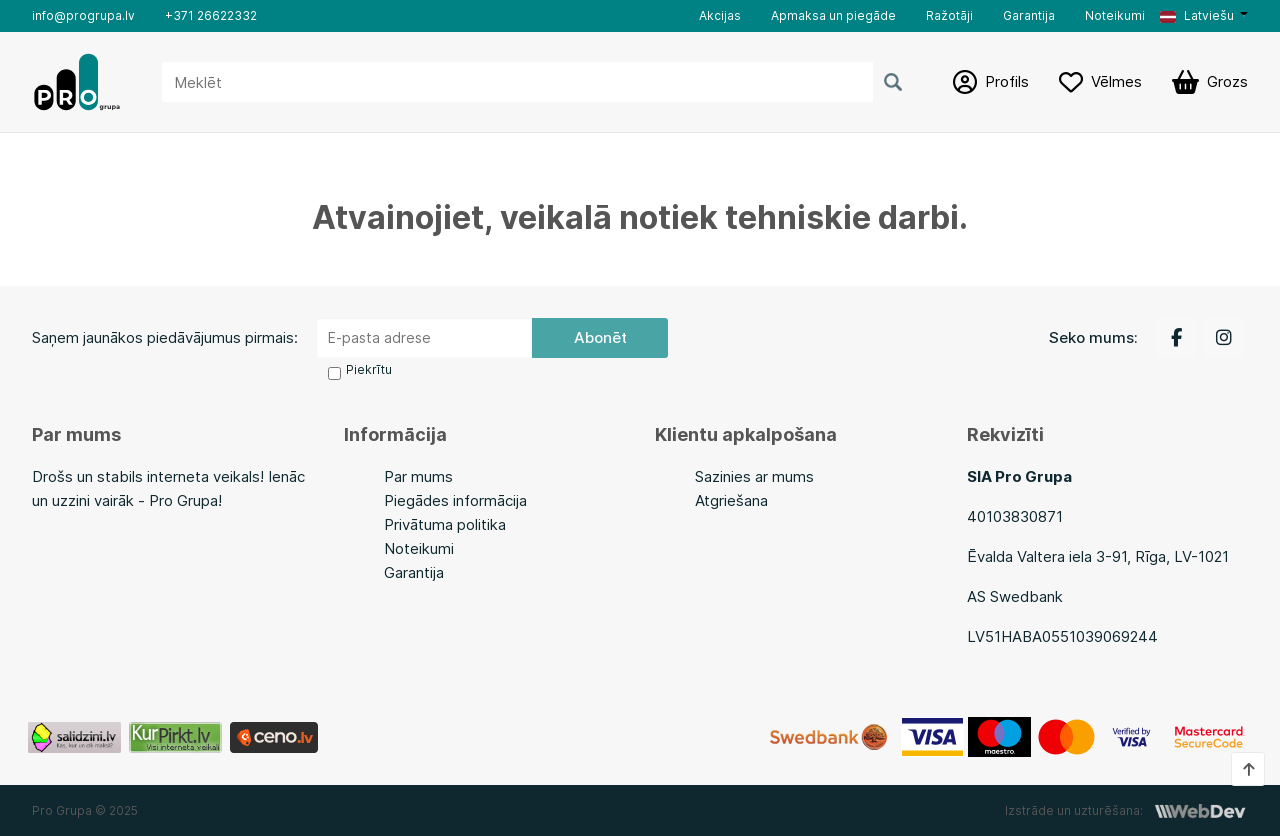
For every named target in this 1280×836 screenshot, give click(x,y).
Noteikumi (1115, 15)
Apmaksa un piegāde (833, 15)
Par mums (418, 476)
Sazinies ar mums (754, 476)
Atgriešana (731, 500)
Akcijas (720, 15)
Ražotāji (949, 15)
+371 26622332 (211, 15)
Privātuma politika (445, 524)
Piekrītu (369, 369)
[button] (1204, 16)
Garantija (1029, 15)
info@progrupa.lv (83, 15)
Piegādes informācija (455, 500)
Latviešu (1197, 15)
